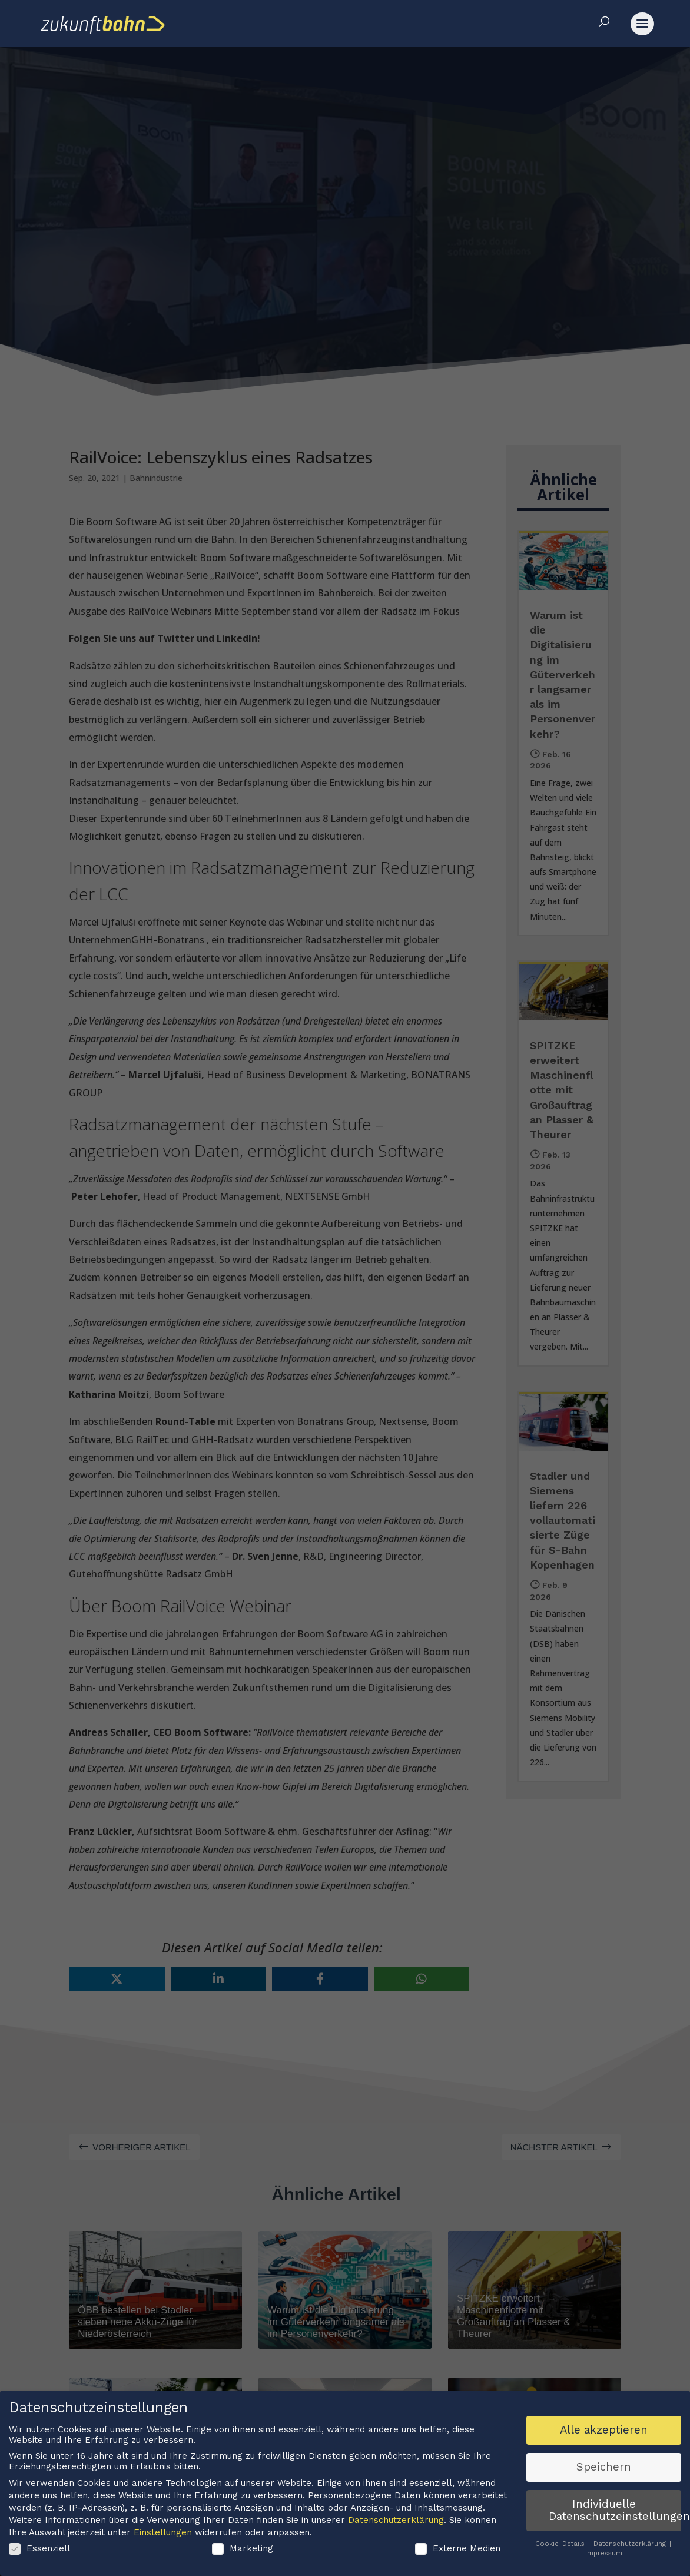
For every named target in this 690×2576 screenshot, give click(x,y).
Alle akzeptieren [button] (604, 2431)
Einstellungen (163, 2533)
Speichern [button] (603, 2468)
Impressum (603, 2554)
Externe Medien (457, 2550)
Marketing (242, 2550)
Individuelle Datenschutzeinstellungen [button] (615, 2512)
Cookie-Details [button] (561, 2546)
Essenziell (39, 2550)
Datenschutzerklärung (396, 2521)
